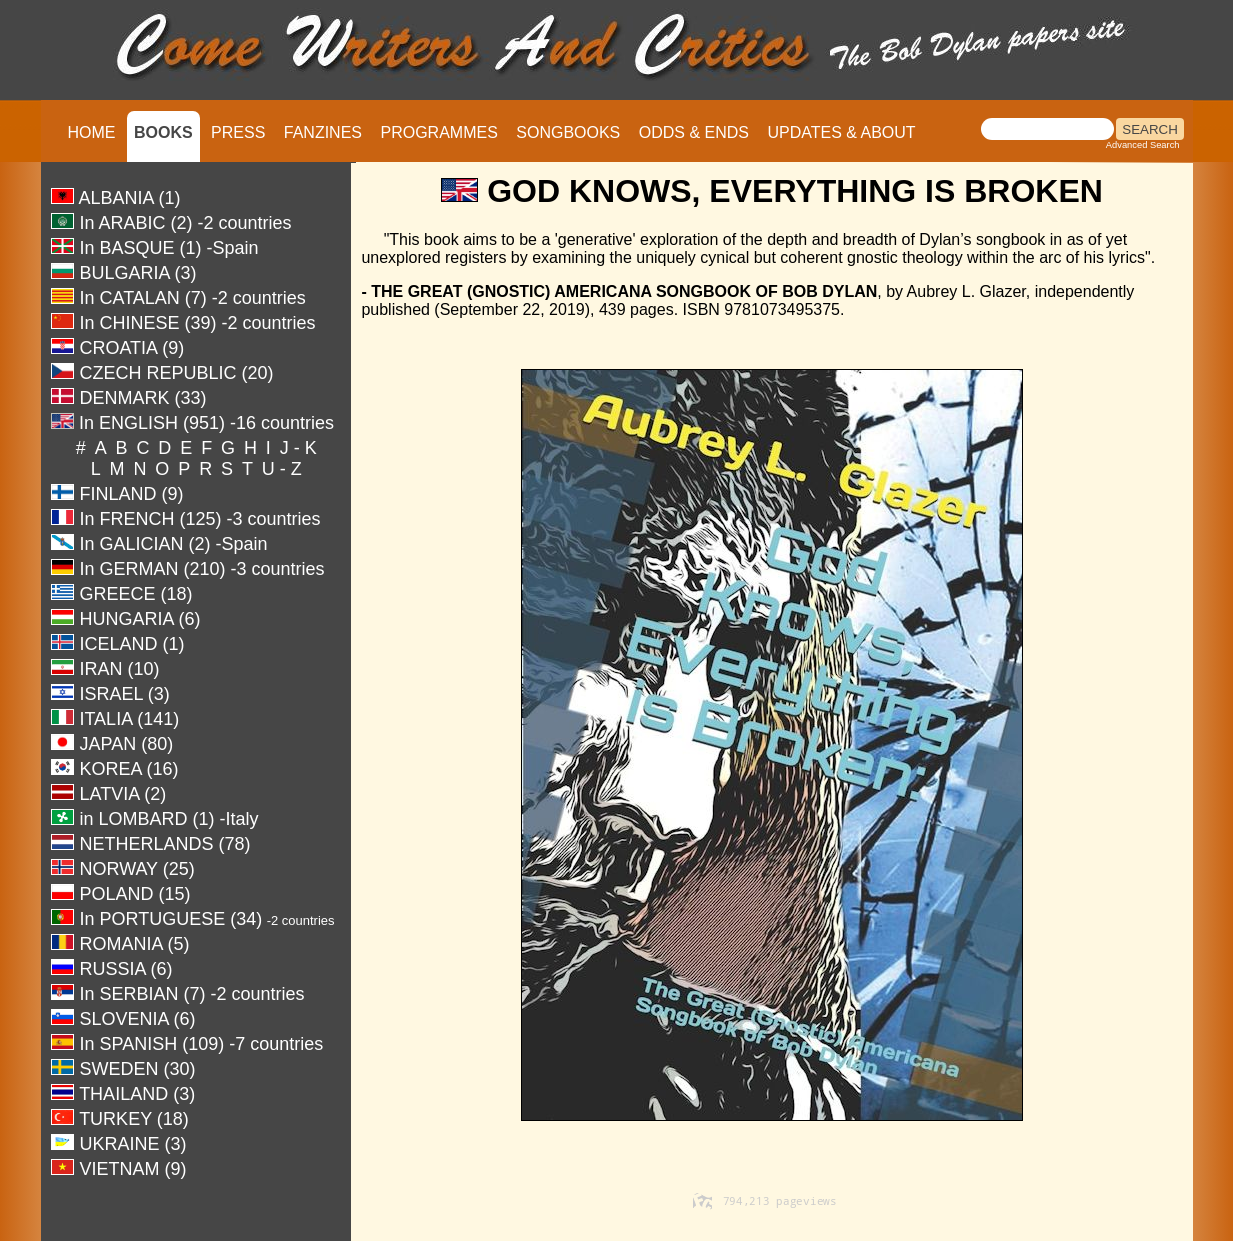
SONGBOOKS (568, 132)
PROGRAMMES (438, 132)
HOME (92, 132)
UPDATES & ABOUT (841, 132)
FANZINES (323, 132)
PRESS (238, 132)
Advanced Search (1143, 145)
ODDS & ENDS (694, 132)
